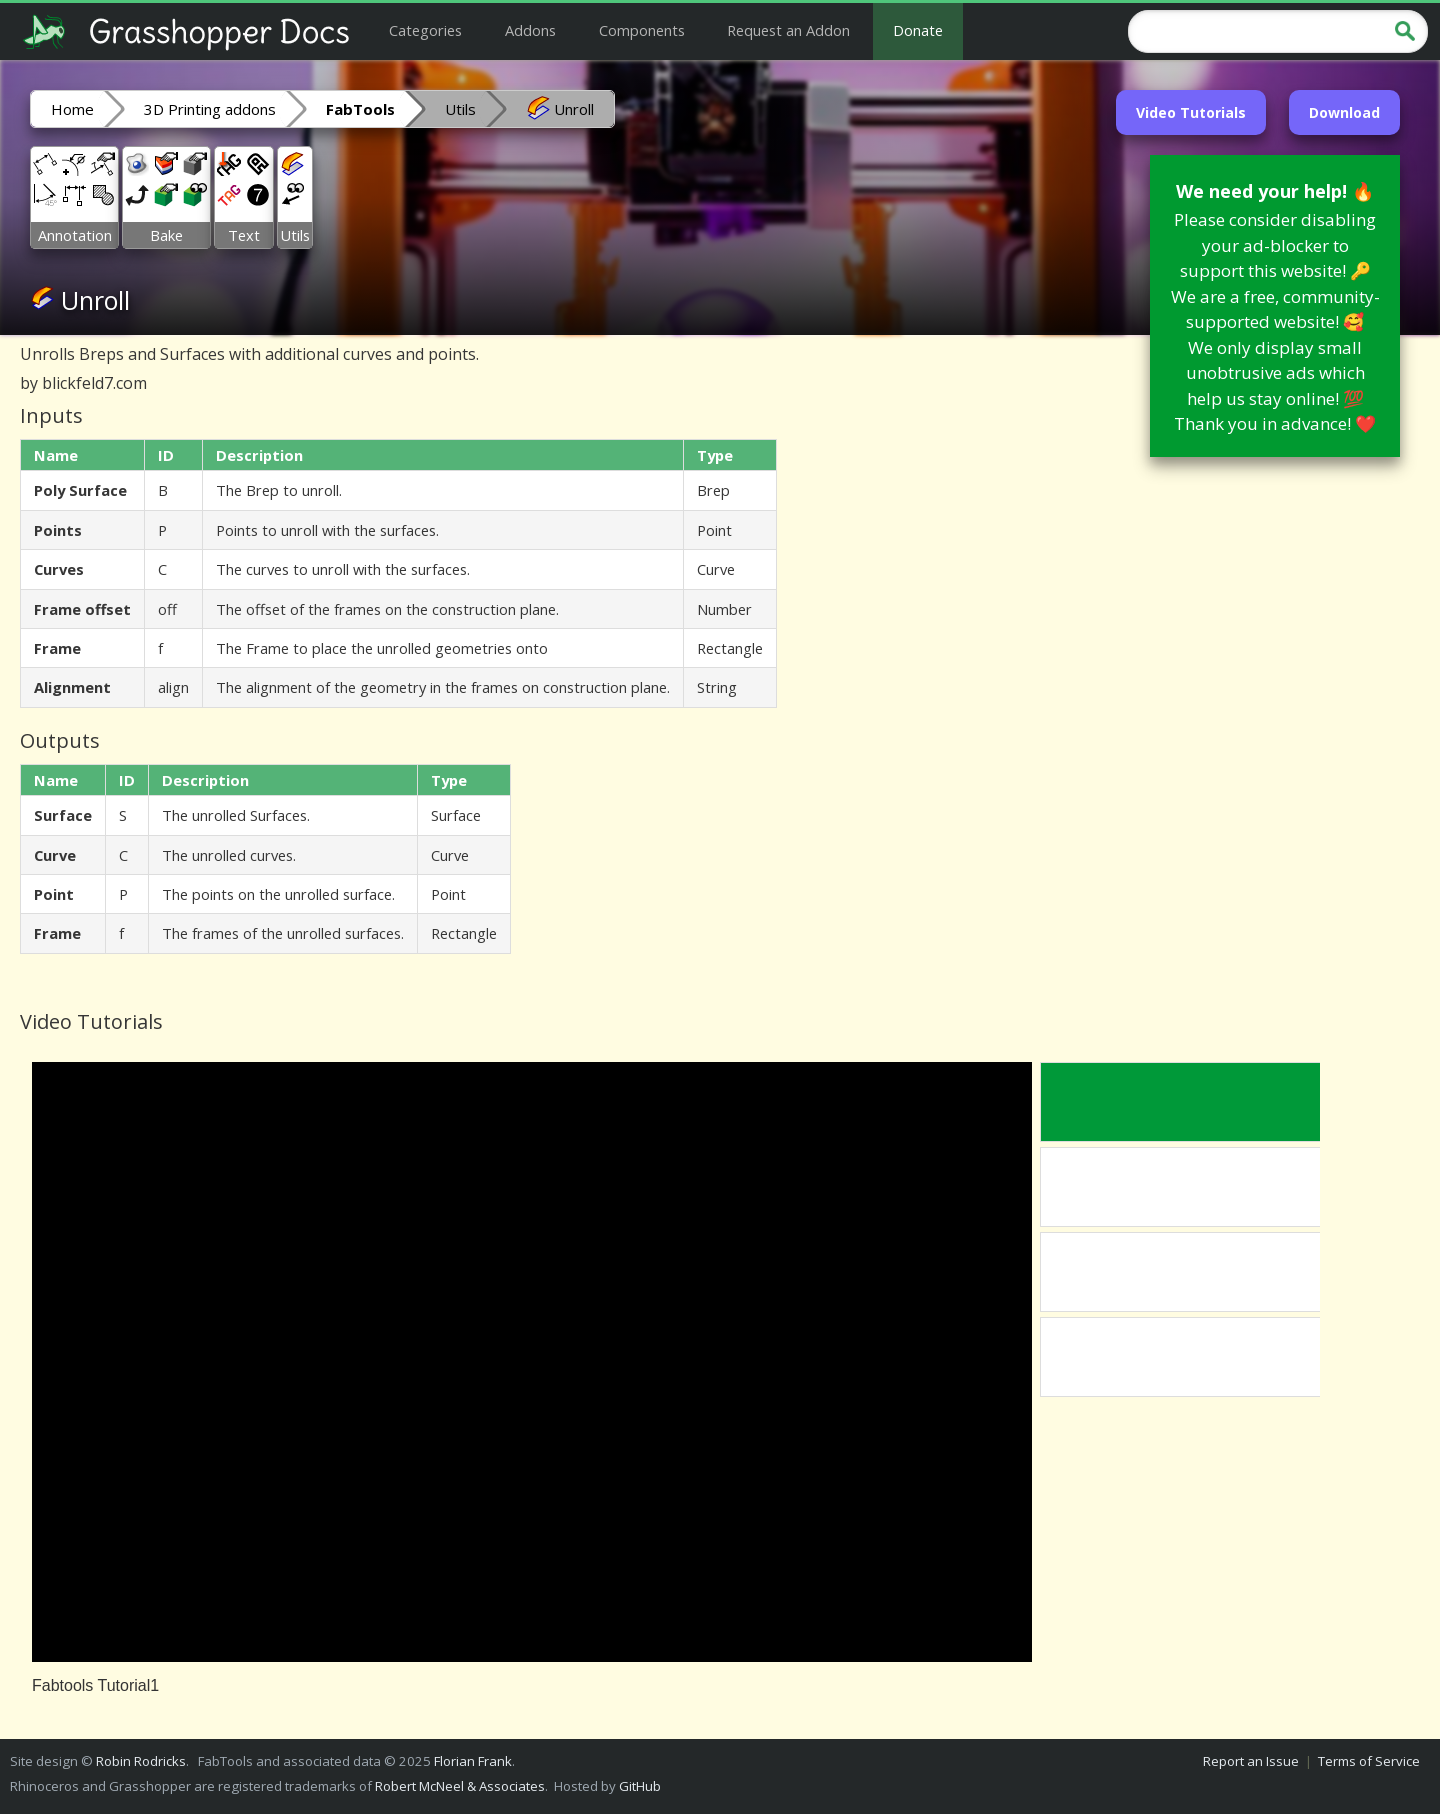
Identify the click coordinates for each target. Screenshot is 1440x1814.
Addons (530, 30)
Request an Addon (788, 30)
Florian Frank (473, 1761)
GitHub (640, 1786)
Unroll (560, 108)
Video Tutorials (1191, 112)
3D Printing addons (210, 109)
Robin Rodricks (141, 1761)
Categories (425, 30)
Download (1344, 112)
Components (642, 30)
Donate (918, 30)
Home (72, 109)
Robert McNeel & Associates (460, 1786)
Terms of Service (1369, 1761)
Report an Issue (1251, 1761)
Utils (460, 109)
